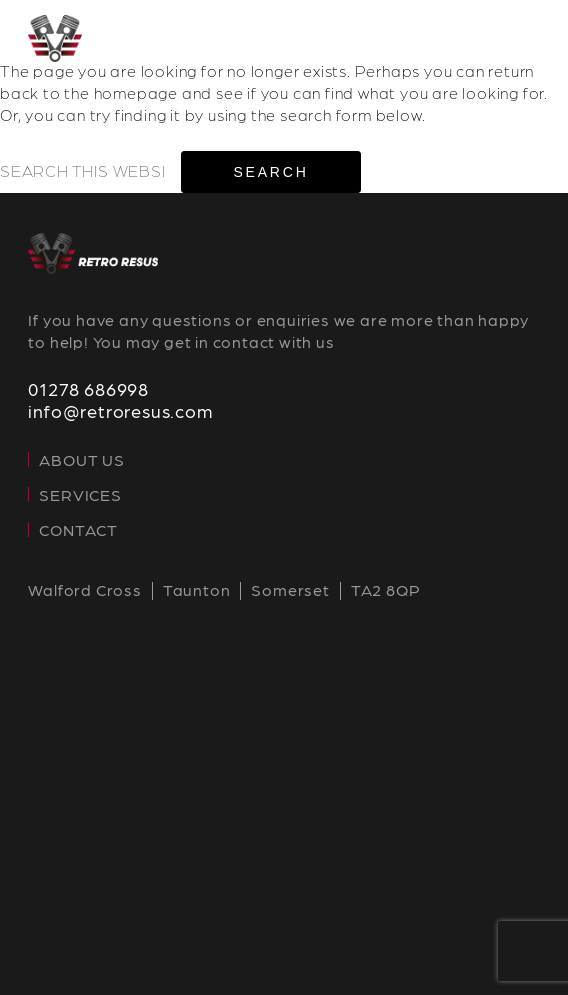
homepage (136, 92)
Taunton (197, 589)
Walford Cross (84, 589)
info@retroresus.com (120, 410)
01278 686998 (88, 388)
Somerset (290, 589)
